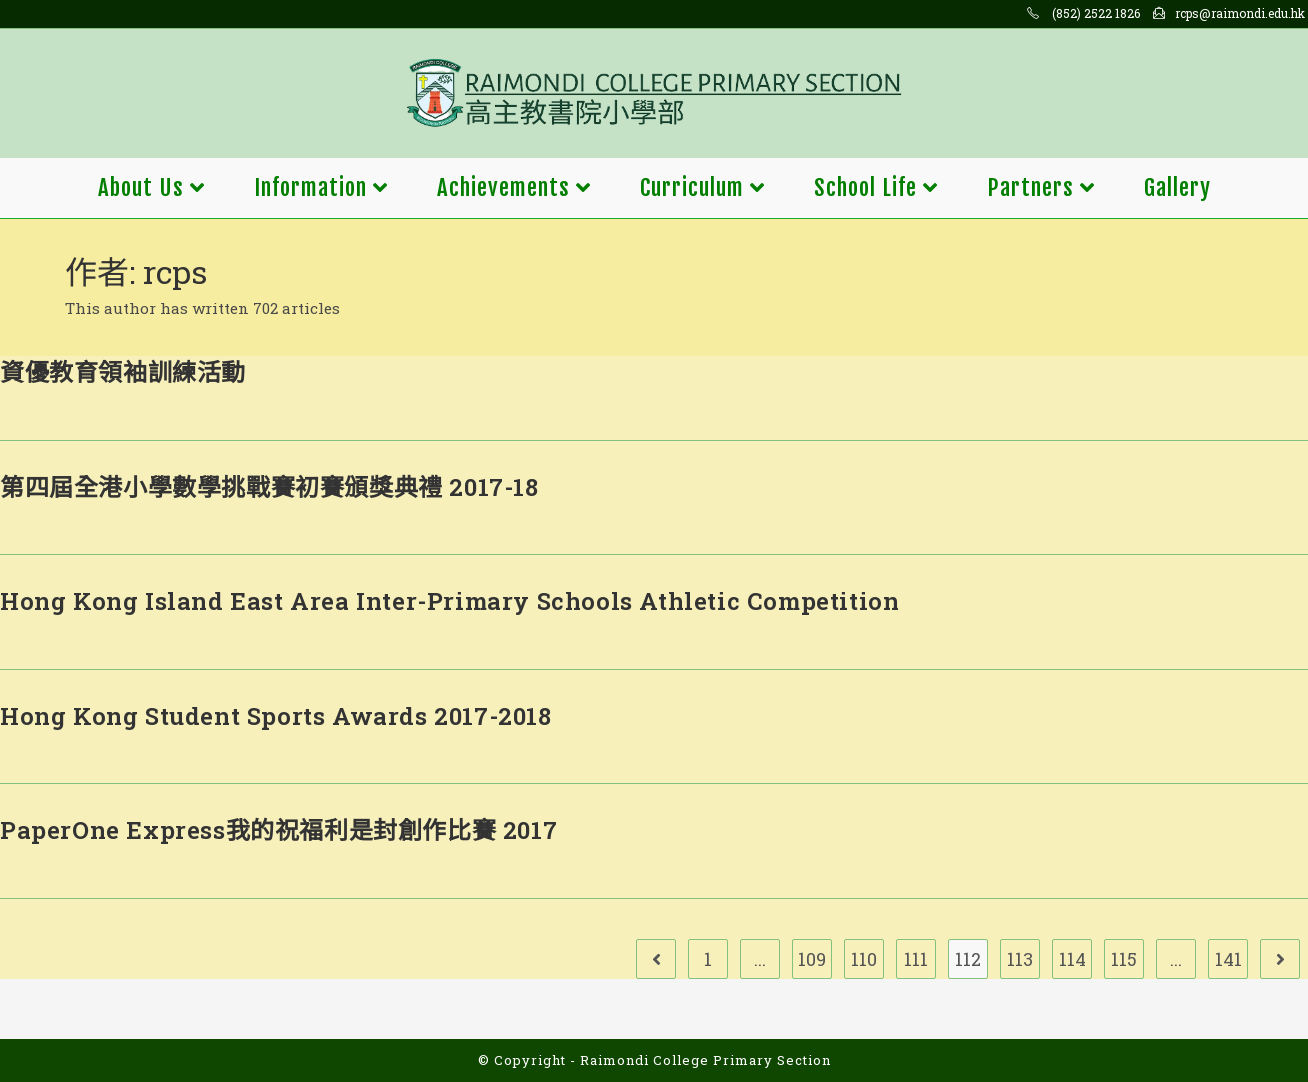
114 (1072, 959)
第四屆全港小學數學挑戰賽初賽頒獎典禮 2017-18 (269, 487)
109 (812, 959)
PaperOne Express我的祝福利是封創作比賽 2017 (278, 830)
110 (864, 959)
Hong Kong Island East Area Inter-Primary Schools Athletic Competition (449, 601)
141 (1228, 959)
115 (1124, 959)
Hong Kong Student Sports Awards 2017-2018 (276, 716)
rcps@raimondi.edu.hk (1240, 13)
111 (916, 959)
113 (1020, 959)
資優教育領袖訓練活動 (123, 372)
